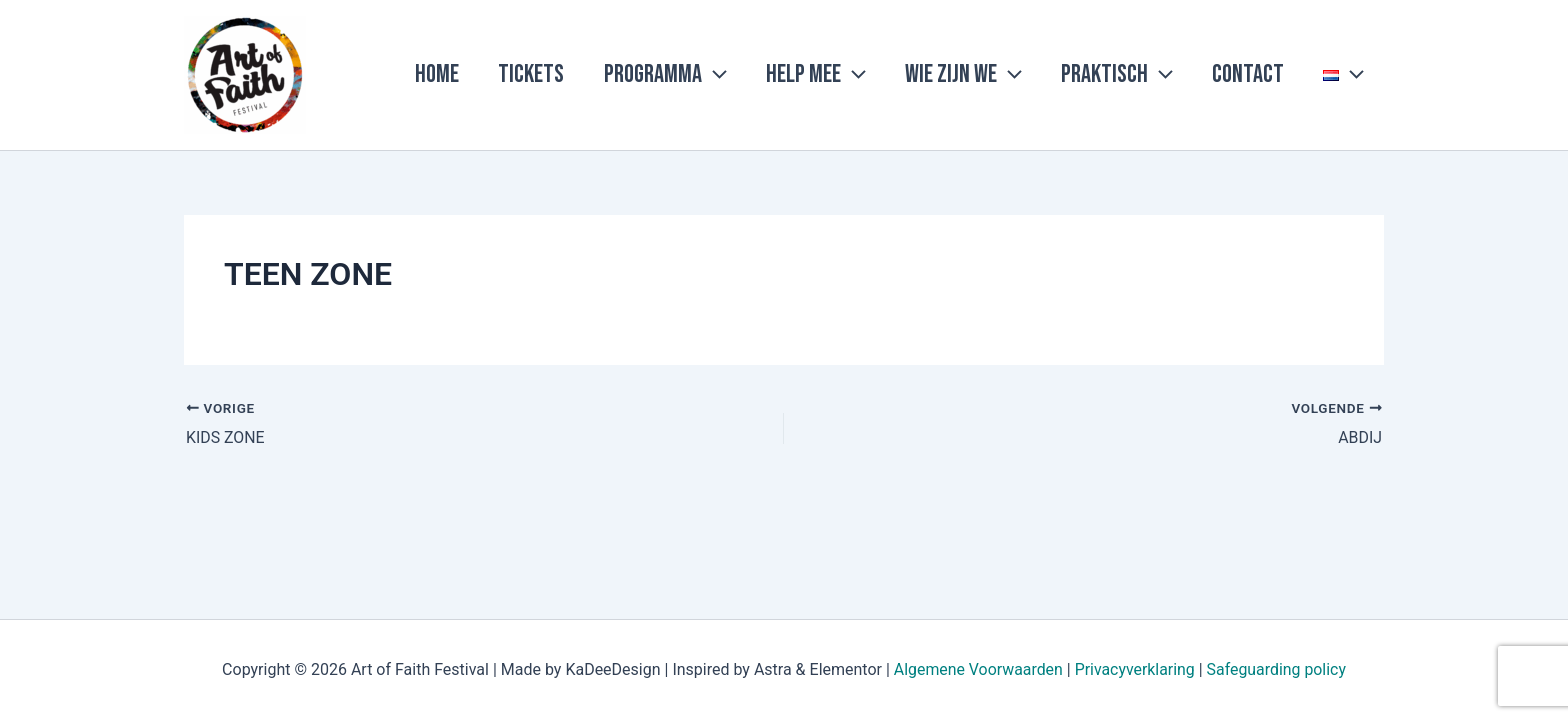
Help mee (857, 75)
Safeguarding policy (1277, 669)
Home (506, 74)
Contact (1262, 74)
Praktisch (1140, 75)
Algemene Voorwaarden (977, 669)
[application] (764, 75)
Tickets (591, 74)
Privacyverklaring (1134, 669)
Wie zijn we (995, 75)
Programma (715, 75)
